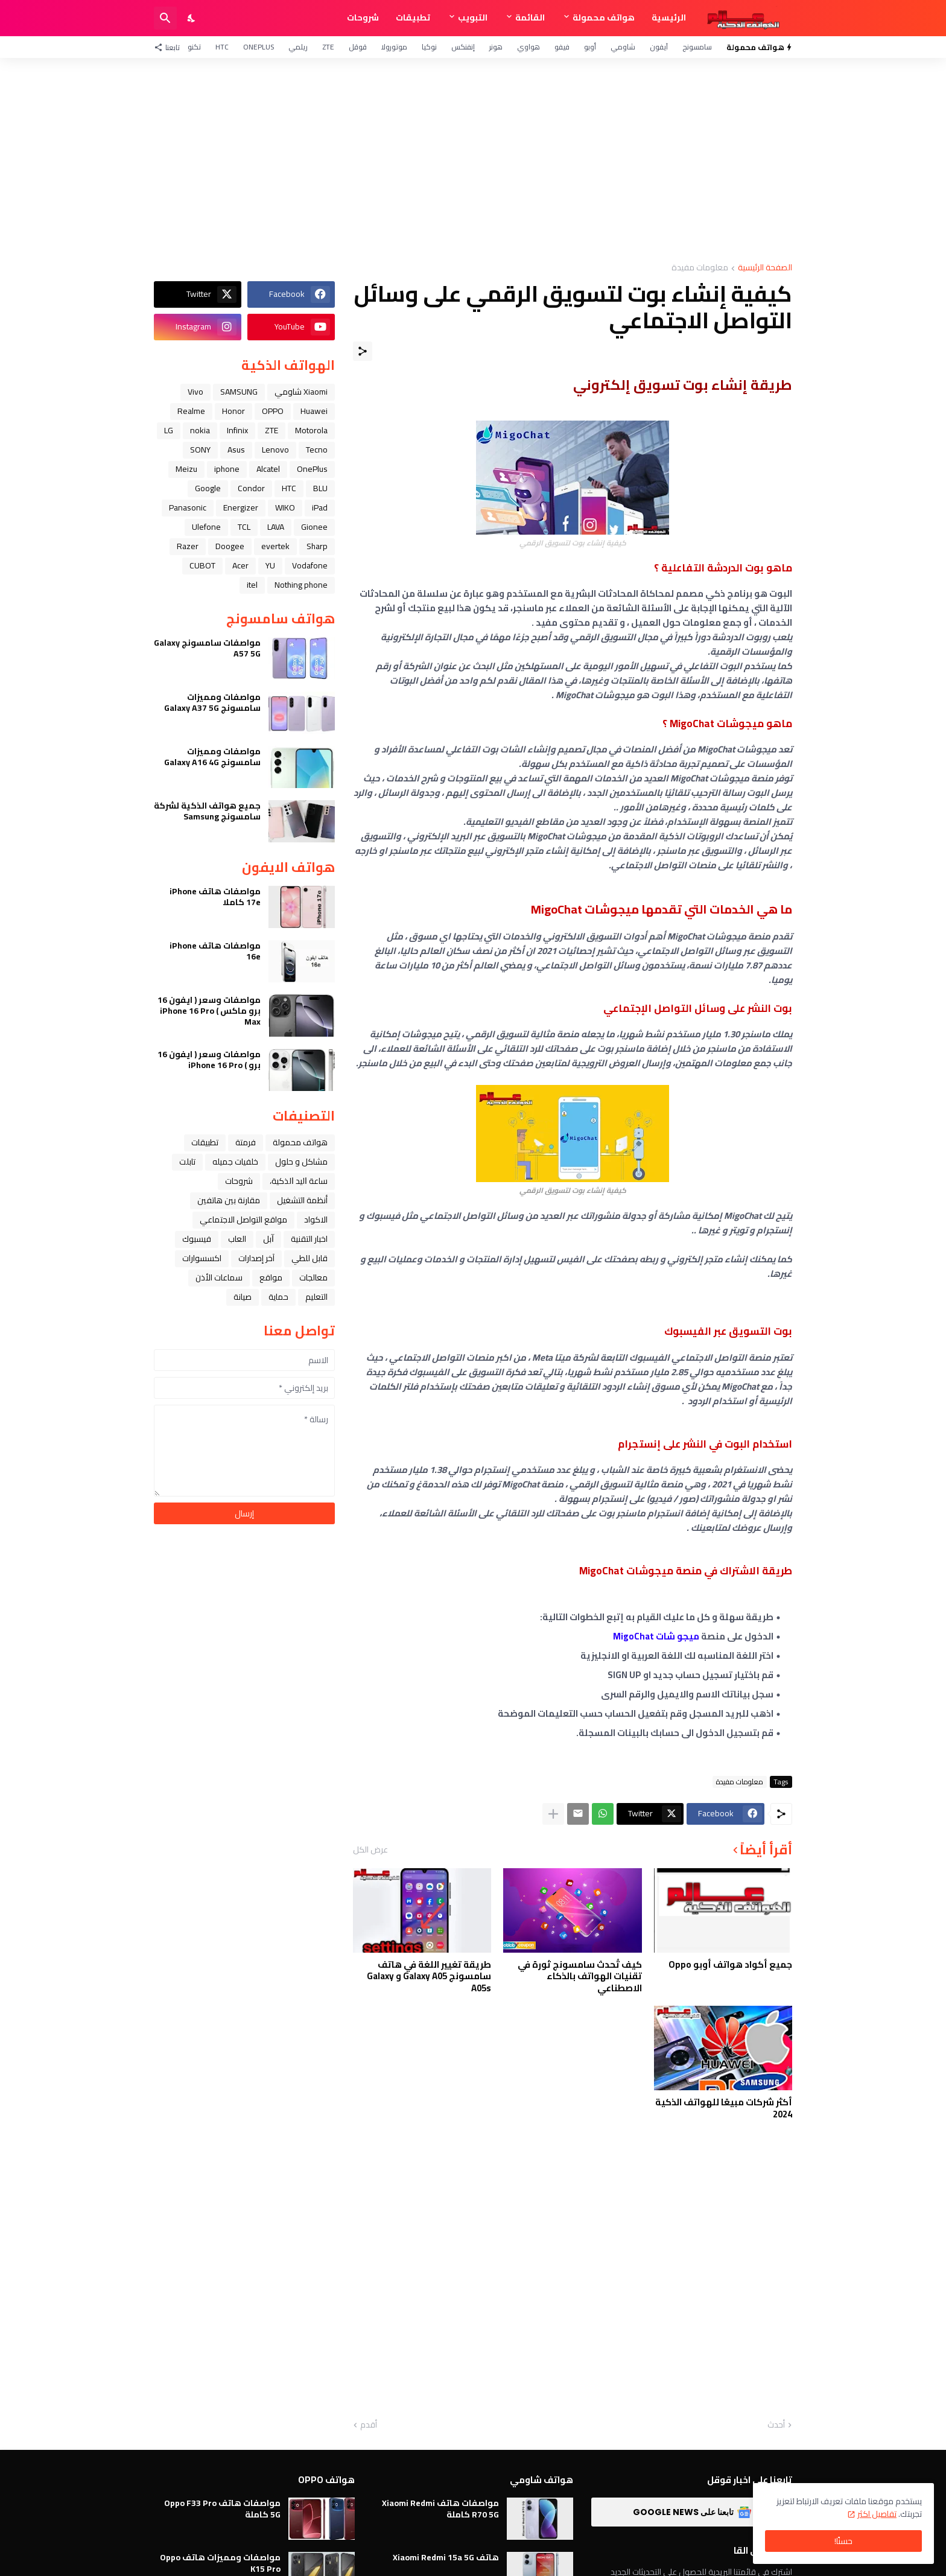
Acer (240, 565)
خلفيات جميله (235, 1161)
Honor (233, 411)
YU (270, 565)
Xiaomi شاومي (301, 391)
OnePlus (258, 47)
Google (208, 488)
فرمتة (245, 1142)
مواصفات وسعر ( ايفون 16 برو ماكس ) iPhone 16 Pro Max (209, 1011)
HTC (222, 47)
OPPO (273, 411)
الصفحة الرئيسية (765, 268)
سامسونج (697, 47)
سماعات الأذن (219, 1277)
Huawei (314, 411)
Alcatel (268, 469)
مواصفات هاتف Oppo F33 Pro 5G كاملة (222, 2508)
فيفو (562, 47)
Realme (191, 411)
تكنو (194, 47)
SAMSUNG (239, 391)
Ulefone (206, 527)
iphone (227, 469)
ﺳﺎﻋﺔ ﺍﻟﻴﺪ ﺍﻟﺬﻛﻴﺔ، (299, 1181)
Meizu (186, 469)
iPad (320, 507)
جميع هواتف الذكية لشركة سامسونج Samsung (207, 811)
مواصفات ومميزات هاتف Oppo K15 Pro (220, 2563)
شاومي (623, 47)
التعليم (316, 1297)
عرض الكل (370, 1849)
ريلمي (298, 47)
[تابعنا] (170, 47)
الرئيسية (669, 17)
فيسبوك (196, 1239)
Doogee (229, 546)
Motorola (311, 430)
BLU (320, 488)
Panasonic (187, 507)
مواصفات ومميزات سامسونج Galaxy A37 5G (212, 702)
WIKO (285, 507)
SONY (200, 449)
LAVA (275, 527)
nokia (200, 430)
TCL (244, 527)
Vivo (195, 391)
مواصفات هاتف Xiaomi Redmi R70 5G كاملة (440, 2508)
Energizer (240, 507)
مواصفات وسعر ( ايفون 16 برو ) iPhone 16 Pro (209, 1059)
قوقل (358, 47)
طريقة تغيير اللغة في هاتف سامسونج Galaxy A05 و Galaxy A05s (429, 1976)
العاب (237, 1239)
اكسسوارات (201, 1258)
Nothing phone (301, 585)
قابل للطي (309, 1258)
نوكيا (429, 47)
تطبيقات (413, 17)
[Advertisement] (473, 160)
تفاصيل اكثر (877, 2514)
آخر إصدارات (256, 1258)
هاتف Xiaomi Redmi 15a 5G (446, 2557)
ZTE (328, 47)
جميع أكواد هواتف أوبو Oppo (730, 1965)
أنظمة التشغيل (302, 1200)
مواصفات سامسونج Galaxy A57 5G (207, 648)
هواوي (528, 47)
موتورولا (394, 47)
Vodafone (310, 565)
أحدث (776, 2425)
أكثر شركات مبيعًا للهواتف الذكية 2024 (723, 2108)
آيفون (659, 47)
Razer (187, 546)
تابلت (187, 1161)
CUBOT (202, 565)
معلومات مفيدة (699, 268)
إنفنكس (463, 47)
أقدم (368, 2425)
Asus (236, 449)
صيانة (242, 1297)
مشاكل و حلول (301, 1161)
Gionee (314, 527)
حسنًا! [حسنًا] (843, 2541)
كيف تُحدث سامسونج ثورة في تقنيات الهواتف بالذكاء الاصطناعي (580, 1976)
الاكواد (316, 1219)
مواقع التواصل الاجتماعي (243, 1219)
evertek (275, 546)
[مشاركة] (362, 351)
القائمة (530, 17)
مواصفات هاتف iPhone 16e (215, 951)
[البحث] (165, 18)
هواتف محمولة (604, 17)
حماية (278, 1297)
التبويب (472, 17)
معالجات (313, 1277)
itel (252, 585)
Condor (251, 488)
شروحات (363, 17)
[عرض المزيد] (553, 1814)
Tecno (317, 449)
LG (168, 430)
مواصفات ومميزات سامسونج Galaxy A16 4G (212, 757)
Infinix (237, 430)
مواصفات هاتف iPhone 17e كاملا (215, 897)
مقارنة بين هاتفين (228, 1200)
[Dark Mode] (192, 18)
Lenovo (275, 449)
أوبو (590, 47)
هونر (496, 47)
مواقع (270, 1277)
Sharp (317, 546)
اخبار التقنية (309, 1239)
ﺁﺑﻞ (268, 1239)
